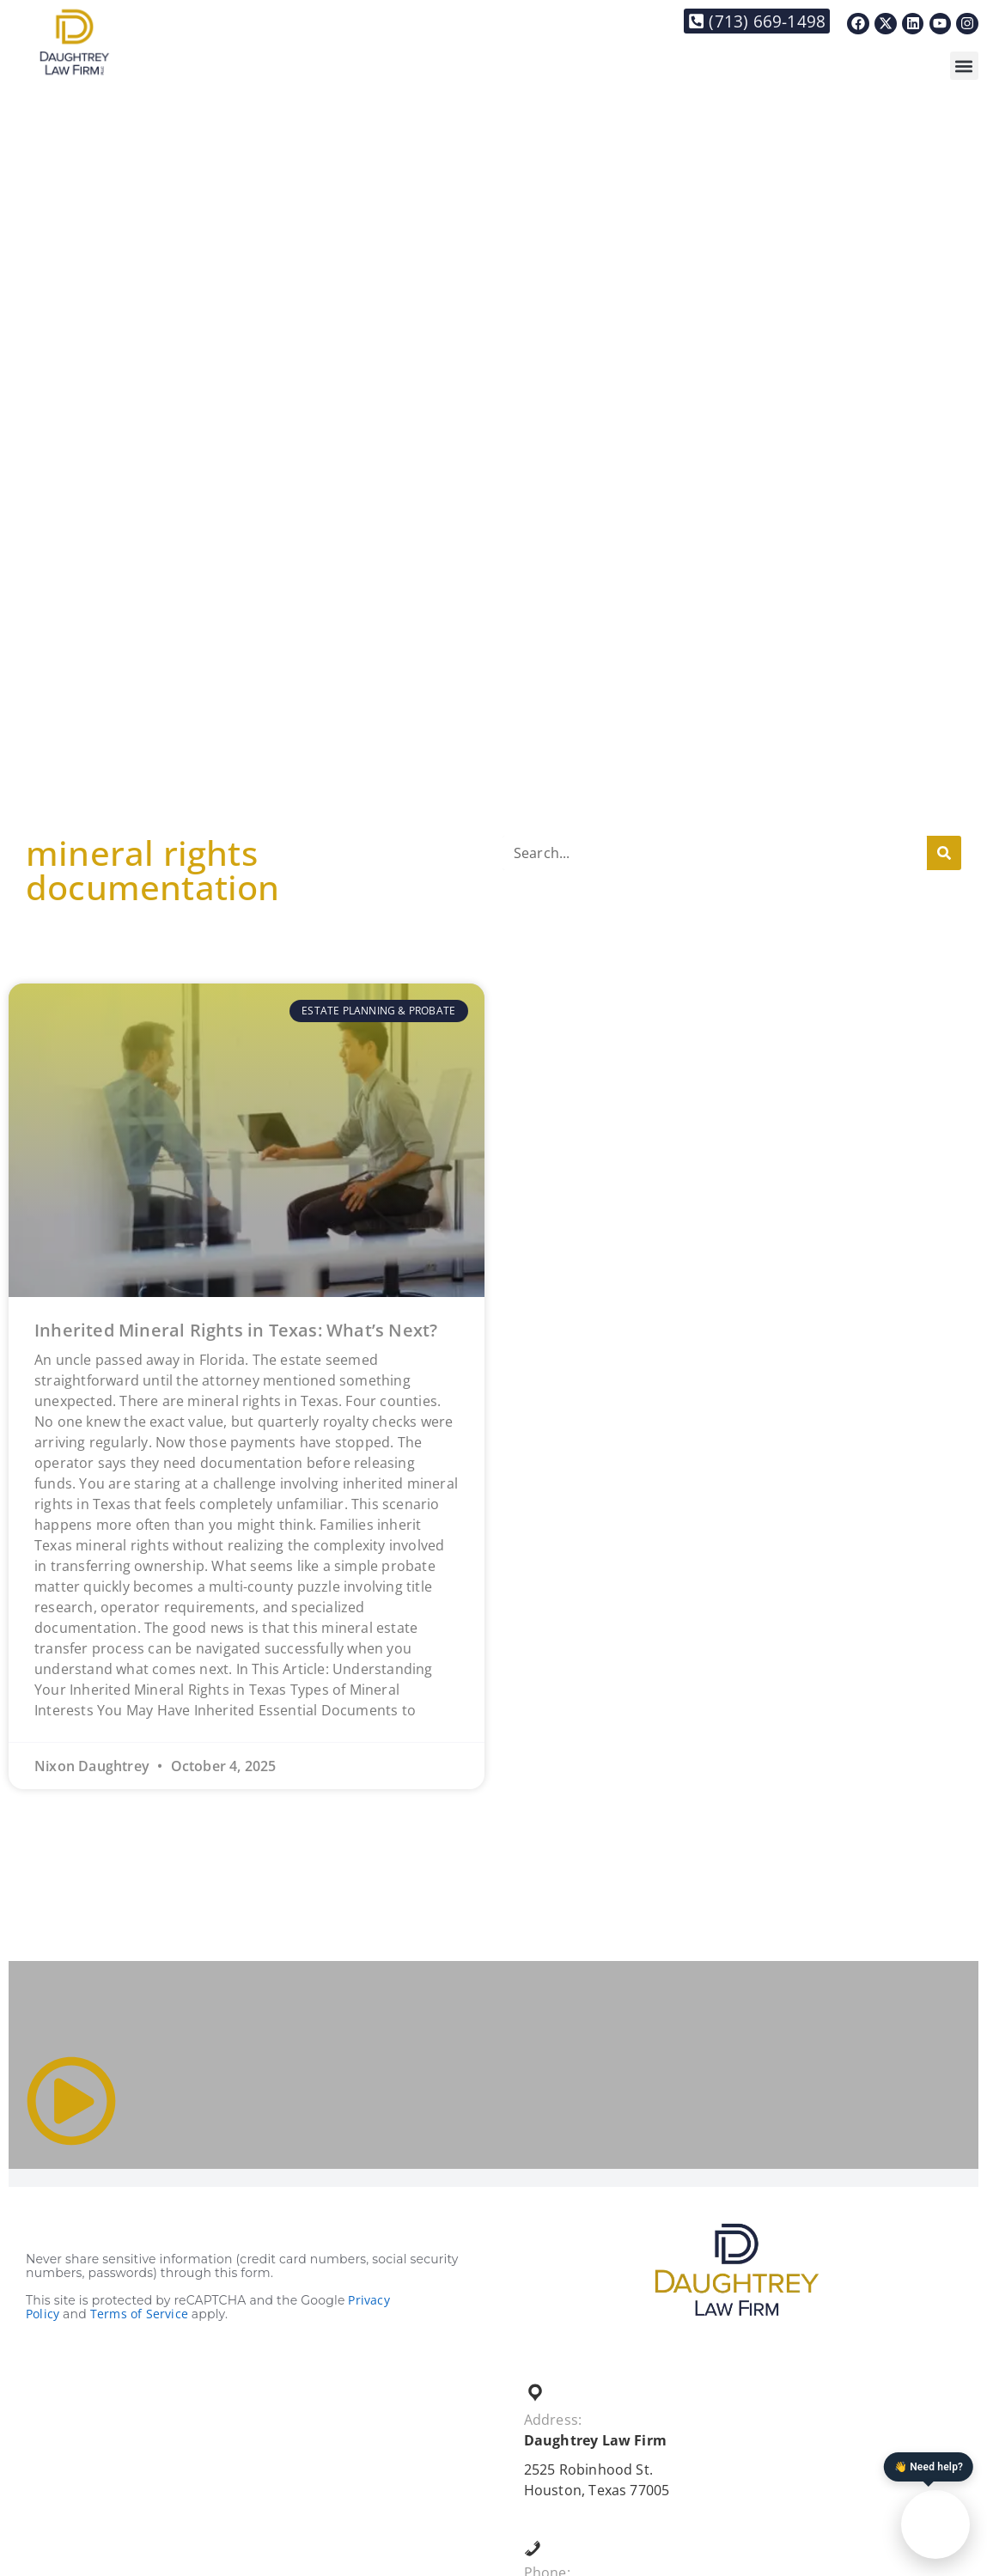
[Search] (944, 853)
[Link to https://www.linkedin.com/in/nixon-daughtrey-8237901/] (913, 24)
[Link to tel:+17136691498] (757, 21)
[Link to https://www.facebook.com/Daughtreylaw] (858, 24)
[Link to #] (71, 2101)
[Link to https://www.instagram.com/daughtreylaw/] (967, 24)
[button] (964, 66)
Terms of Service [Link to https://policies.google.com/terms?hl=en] (139, 2313)
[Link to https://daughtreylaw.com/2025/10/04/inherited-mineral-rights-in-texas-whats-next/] (246, 1140)
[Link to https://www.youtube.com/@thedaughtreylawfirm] (940, 24)
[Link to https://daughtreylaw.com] (74, 42)
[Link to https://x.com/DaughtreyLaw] (885, 24)
